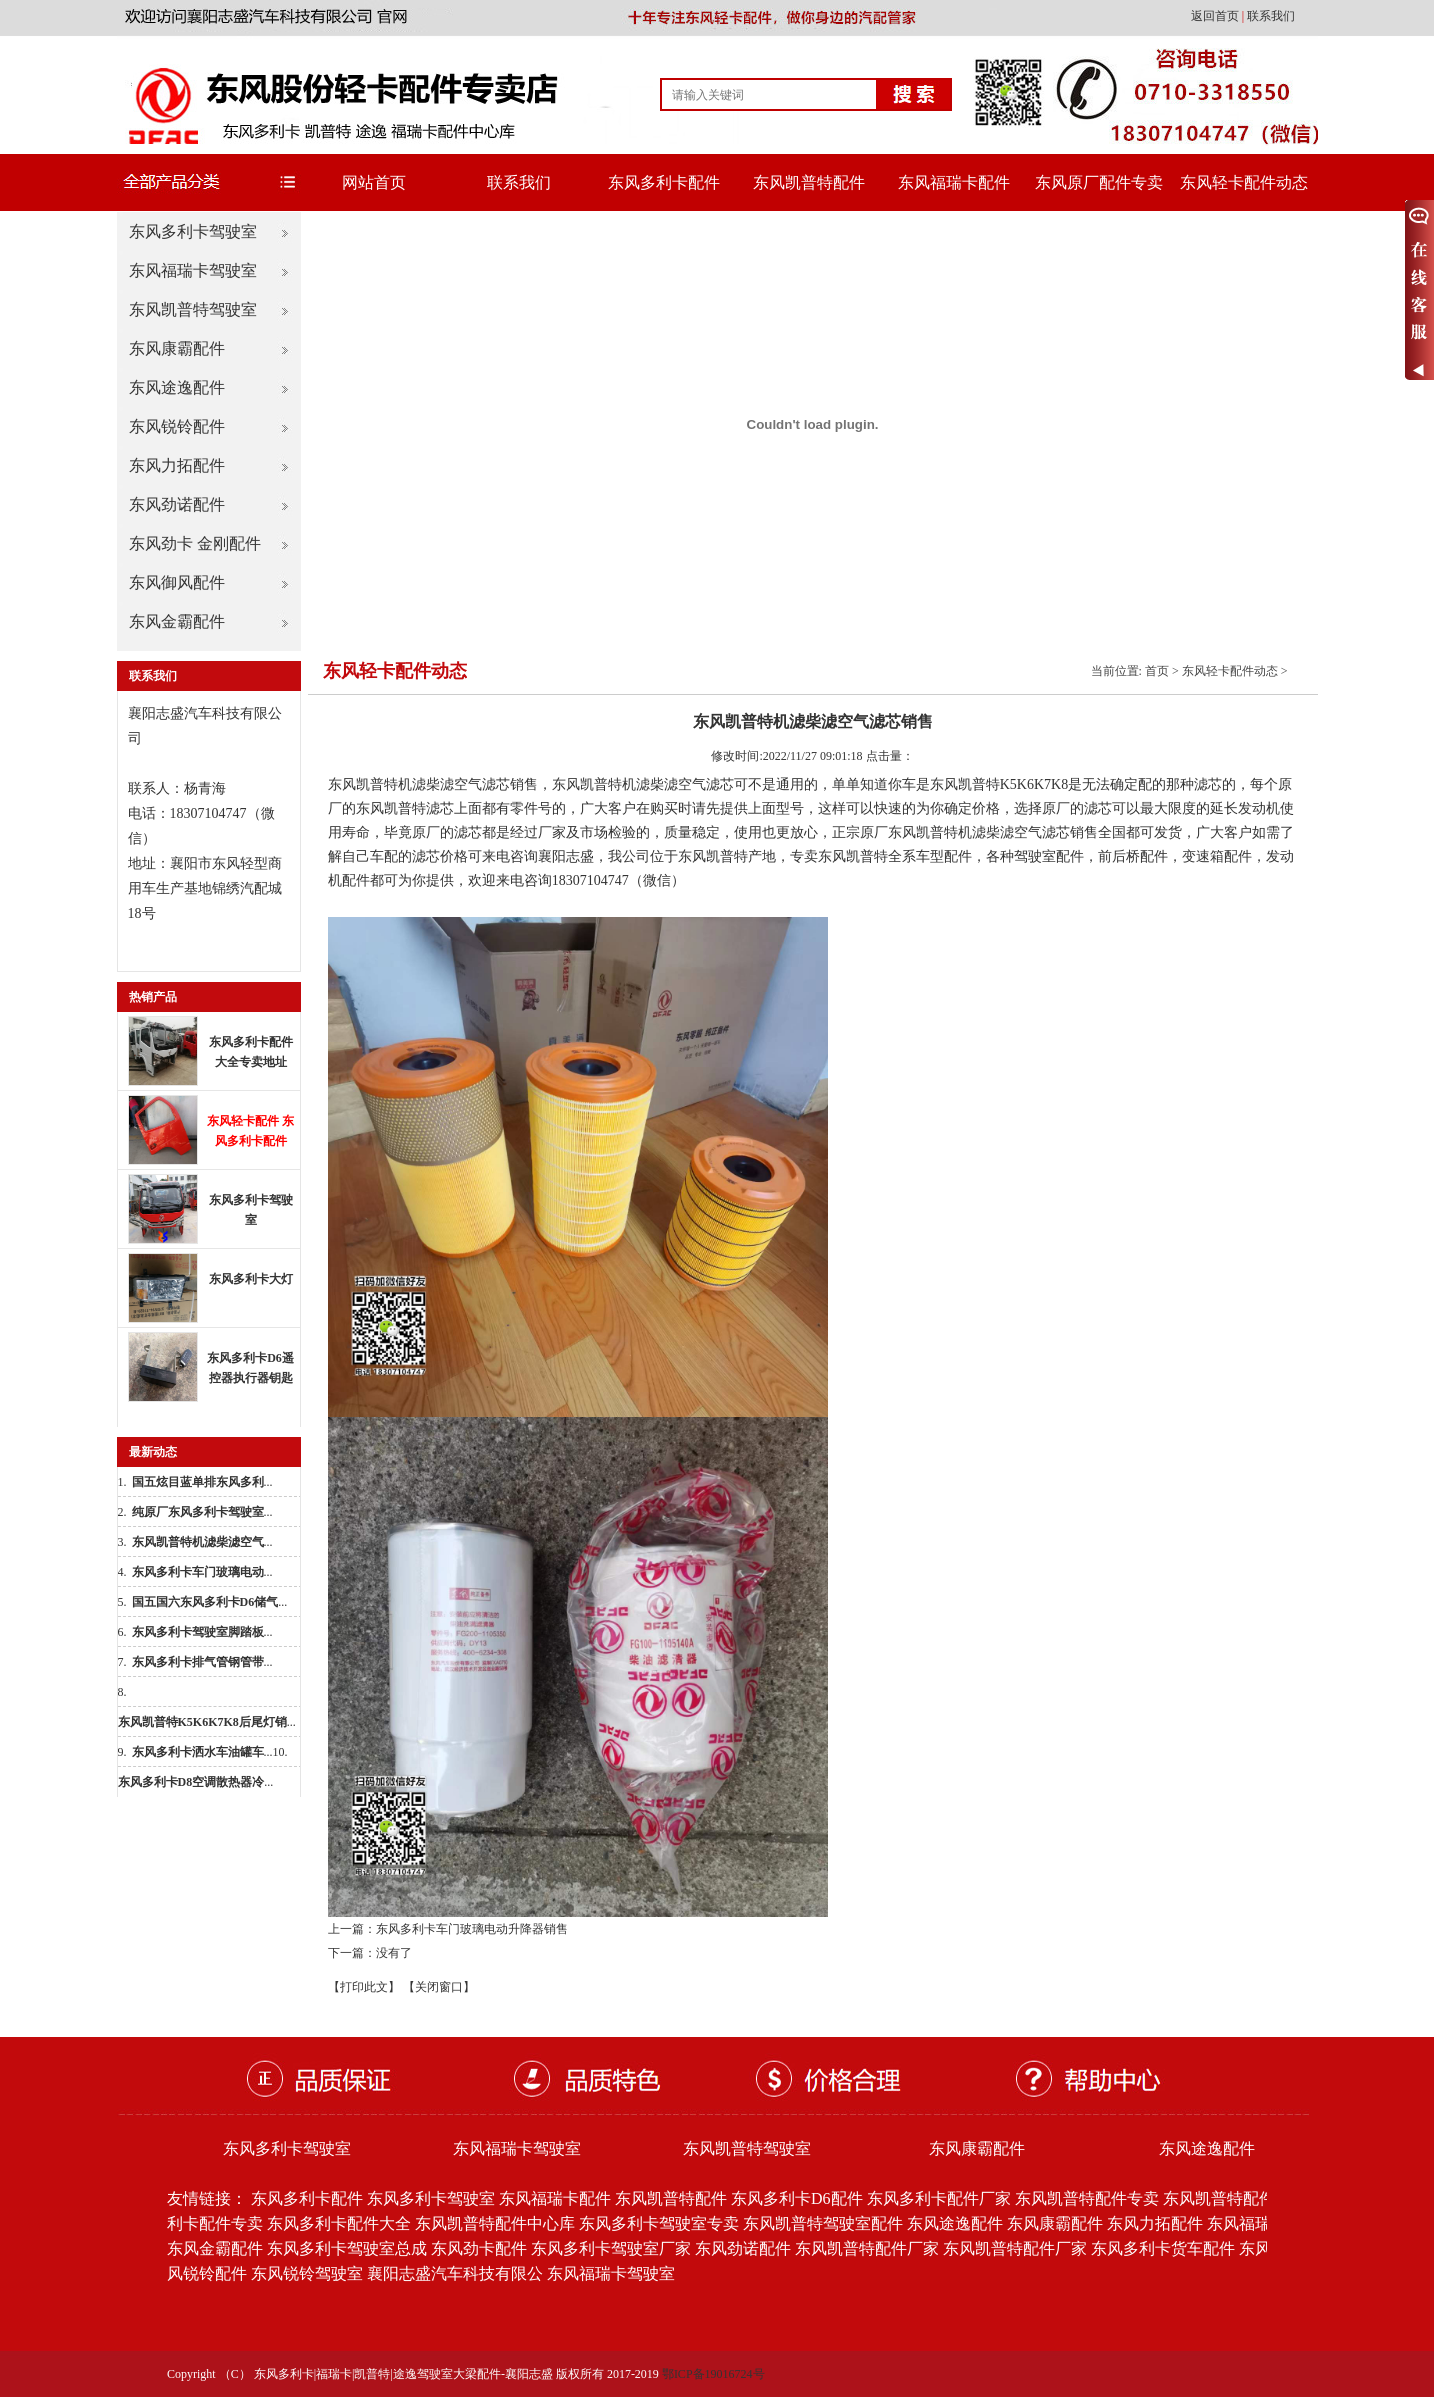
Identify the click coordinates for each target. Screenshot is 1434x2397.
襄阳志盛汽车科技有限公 (455, 2273)
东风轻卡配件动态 (1244, 182)
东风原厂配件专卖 (1099, 182)
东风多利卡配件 (664, 182)
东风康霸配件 (177, 348)
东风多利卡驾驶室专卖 (659, 2223)
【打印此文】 (364, 1987)
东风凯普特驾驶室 (193, 309)
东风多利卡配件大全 (339, 2223)
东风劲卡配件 (479, 2248)
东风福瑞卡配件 (954, 182)
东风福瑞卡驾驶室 (193, 270)
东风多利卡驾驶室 (193, 231)
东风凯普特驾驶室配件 (823, 2223)
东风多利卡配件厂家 (939, 2198)
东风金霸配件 (177, 621)
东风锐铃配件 (177, 426)
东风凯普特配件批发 (1235, 2198)
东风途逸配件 (177, 387)
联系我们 (1271, 16)
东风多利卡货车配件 (1163, 2248)
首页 (1157, 671)
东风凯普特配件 (809, 182)
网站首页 (374, 182)
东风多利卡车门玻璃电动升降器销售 (472, 1929)
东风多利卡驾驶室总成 (347, 2248)
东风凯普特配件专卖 (1087, 2198)
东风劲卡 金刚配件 (195, 543)
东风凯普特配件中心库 (495, 2223)
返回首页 (1216, 16)
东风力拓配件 (177, 465)
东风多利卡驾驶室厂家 (611, 2248)
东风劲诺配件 (177, 504)
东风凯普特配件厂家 (867, 2248)
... (202, 1482)
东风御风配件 (177, 582)
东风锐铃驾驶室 (307, 2273)
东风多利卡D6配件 (797, 2198)
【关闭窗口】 (439, 1987)
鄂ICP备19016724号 (713, 2374)
